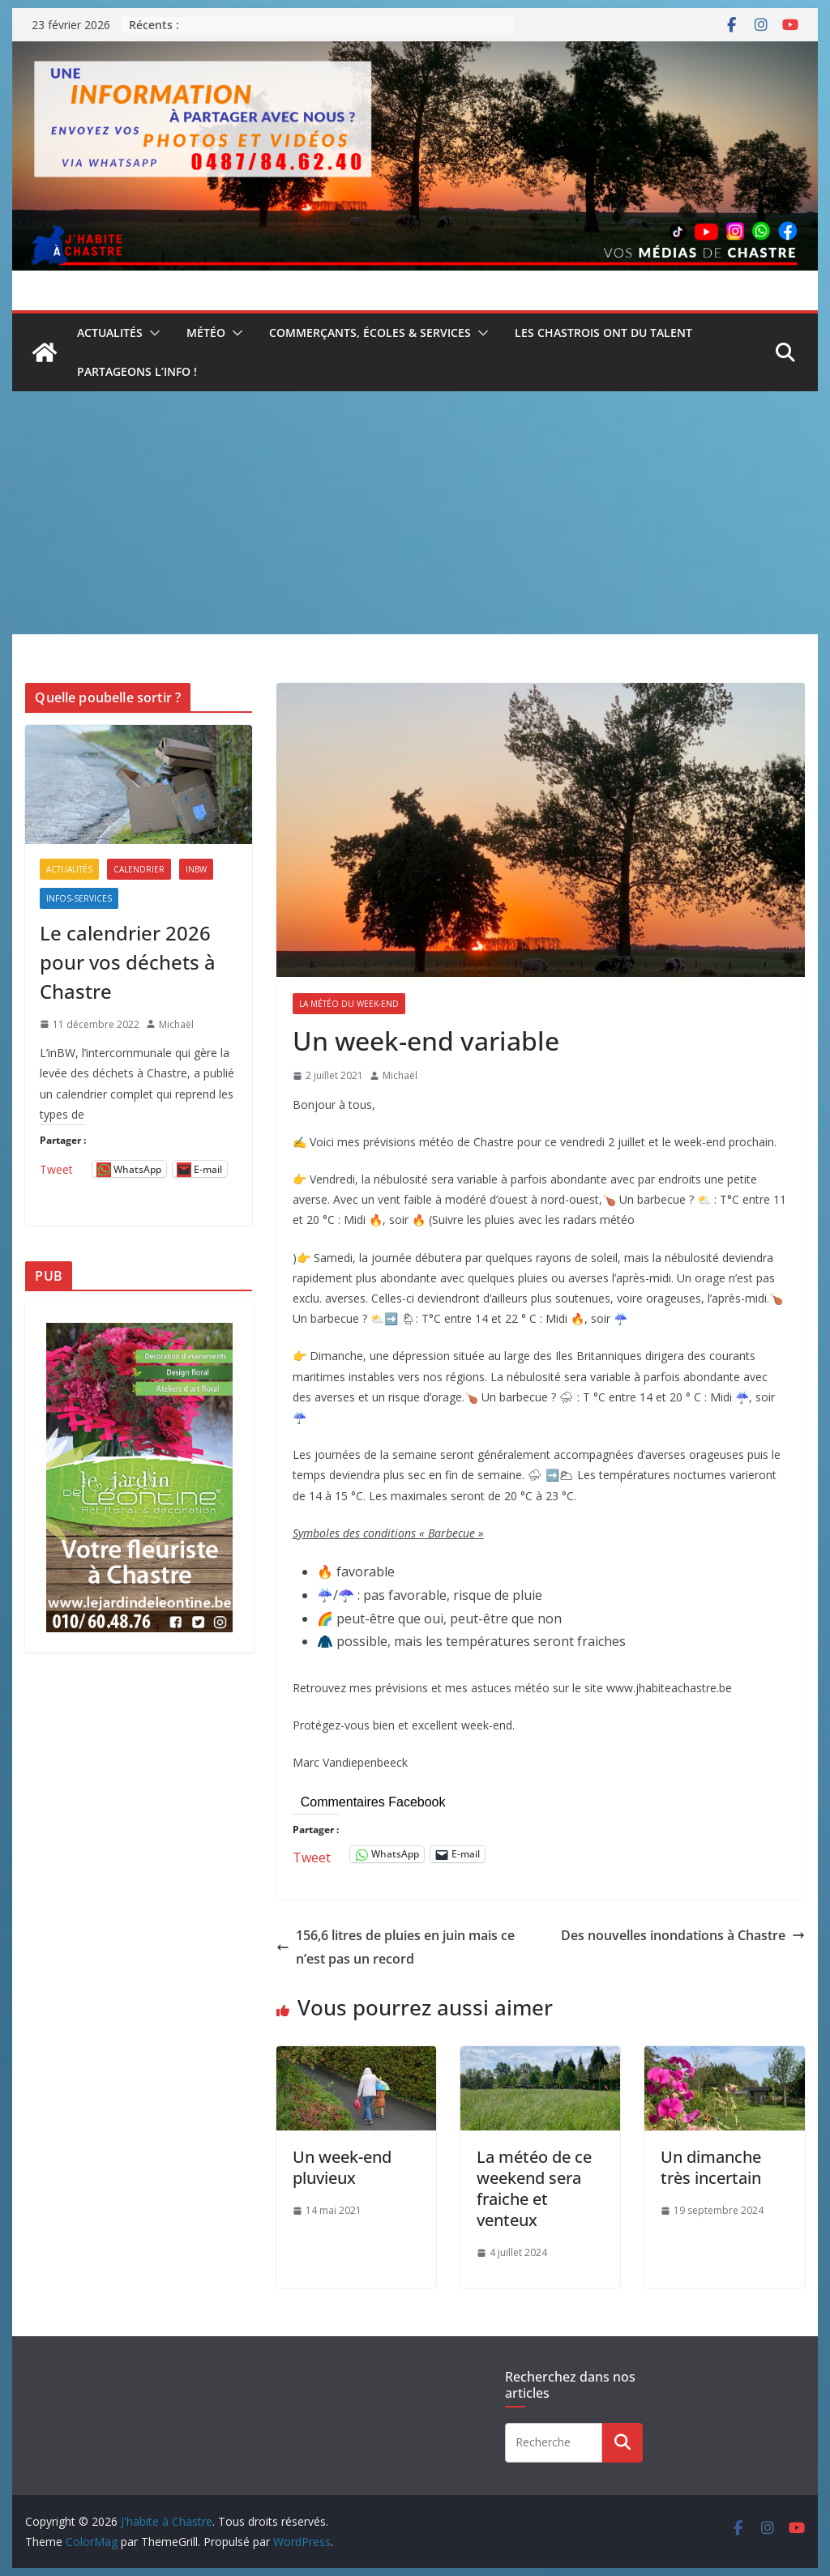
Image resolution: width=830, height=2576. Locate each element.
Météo (205, 332)
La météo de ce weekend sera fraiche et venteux (534, 2188)
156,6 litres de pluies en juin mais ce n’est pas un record (395, 1947)
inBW (196, 869)
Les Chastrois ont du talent (603, 332)
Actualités (110, 332)
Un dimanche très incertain (711, 2167)
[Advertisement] (414, 512)
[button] (151, 333)
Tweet (312, 1855)
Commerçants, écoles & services (370, 332)
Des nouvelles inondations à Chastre (683, 1935)
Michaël (400, 1075)
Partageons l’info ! (137, 371)
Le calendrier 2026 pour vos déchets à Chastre (128, 961)
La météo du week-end (349, 1003)
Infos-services (79, 898)
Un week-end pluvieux (342, 2167)
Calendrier (139, 869)
